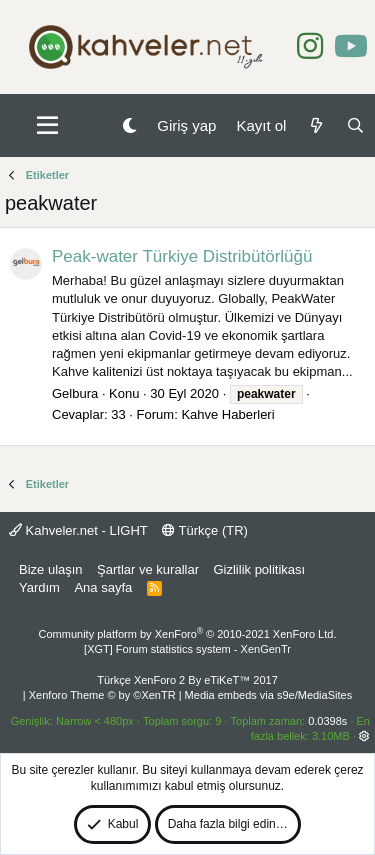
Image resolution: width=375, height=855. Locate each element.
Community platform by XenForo (188, 634)
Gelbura (75, 393)
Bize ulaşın (51, 569)
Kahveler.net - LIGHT (78, 530)
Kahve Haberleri (227, 414)
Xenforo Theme (102, 695)
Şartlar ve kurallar (148, 569)
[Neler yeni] (315, 125)
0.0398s (327, 721)
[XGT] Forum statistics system (187, 649)
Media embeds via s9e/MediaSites (269, 695)
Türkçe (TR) (205, 530)
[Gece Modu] (129, 125)
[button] (47, 126)
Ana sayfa (103, 587)
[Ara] (355, 125)
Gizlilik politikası (259, 569)
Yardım (39, 587)
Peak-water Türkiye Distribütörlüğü (182, 256)
